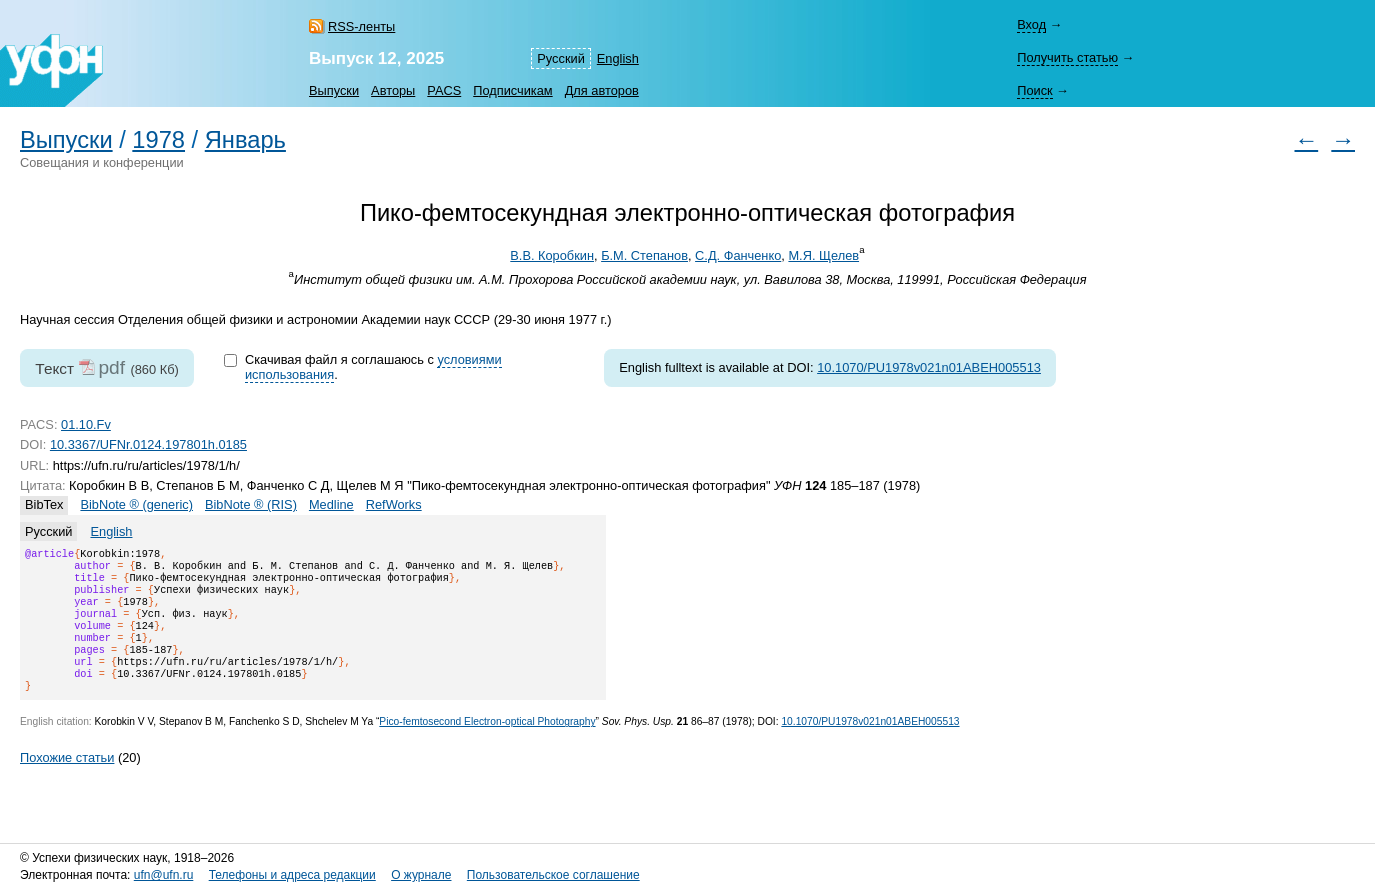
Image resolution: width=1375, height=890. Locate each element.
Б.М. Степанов (644, 255)
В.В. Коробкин (552, 255)
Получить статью (1067, 57)
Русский (560, 58)
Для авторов (602, 90)
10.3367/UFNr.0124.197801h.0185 (148, 444)
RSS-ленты (361, 26)
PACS (444, 90)
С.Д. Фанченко (738, 255)
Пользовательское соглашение (553, 875)
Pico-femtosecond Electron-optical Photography (487, 745)
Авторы (393, 90)
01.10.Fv (86, 424)
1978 (158, 140)
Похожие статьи (67, 781)
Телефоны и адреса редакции (292, 875)
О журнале (421, 875)
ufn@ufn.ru (164, 875)
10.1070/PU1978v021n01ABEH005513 (929, 367)
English (618, 58)
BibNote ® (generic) (136, 504)
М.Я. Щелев (823, 255)
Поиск (1034, 90)
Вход (1031, 24)
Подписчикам (512, 90)
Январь (245, 140)
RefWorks (394, 504)
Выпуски (334, 90)
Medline (331, 504)
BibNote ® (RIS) (251, 504)
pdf (111, 367)
